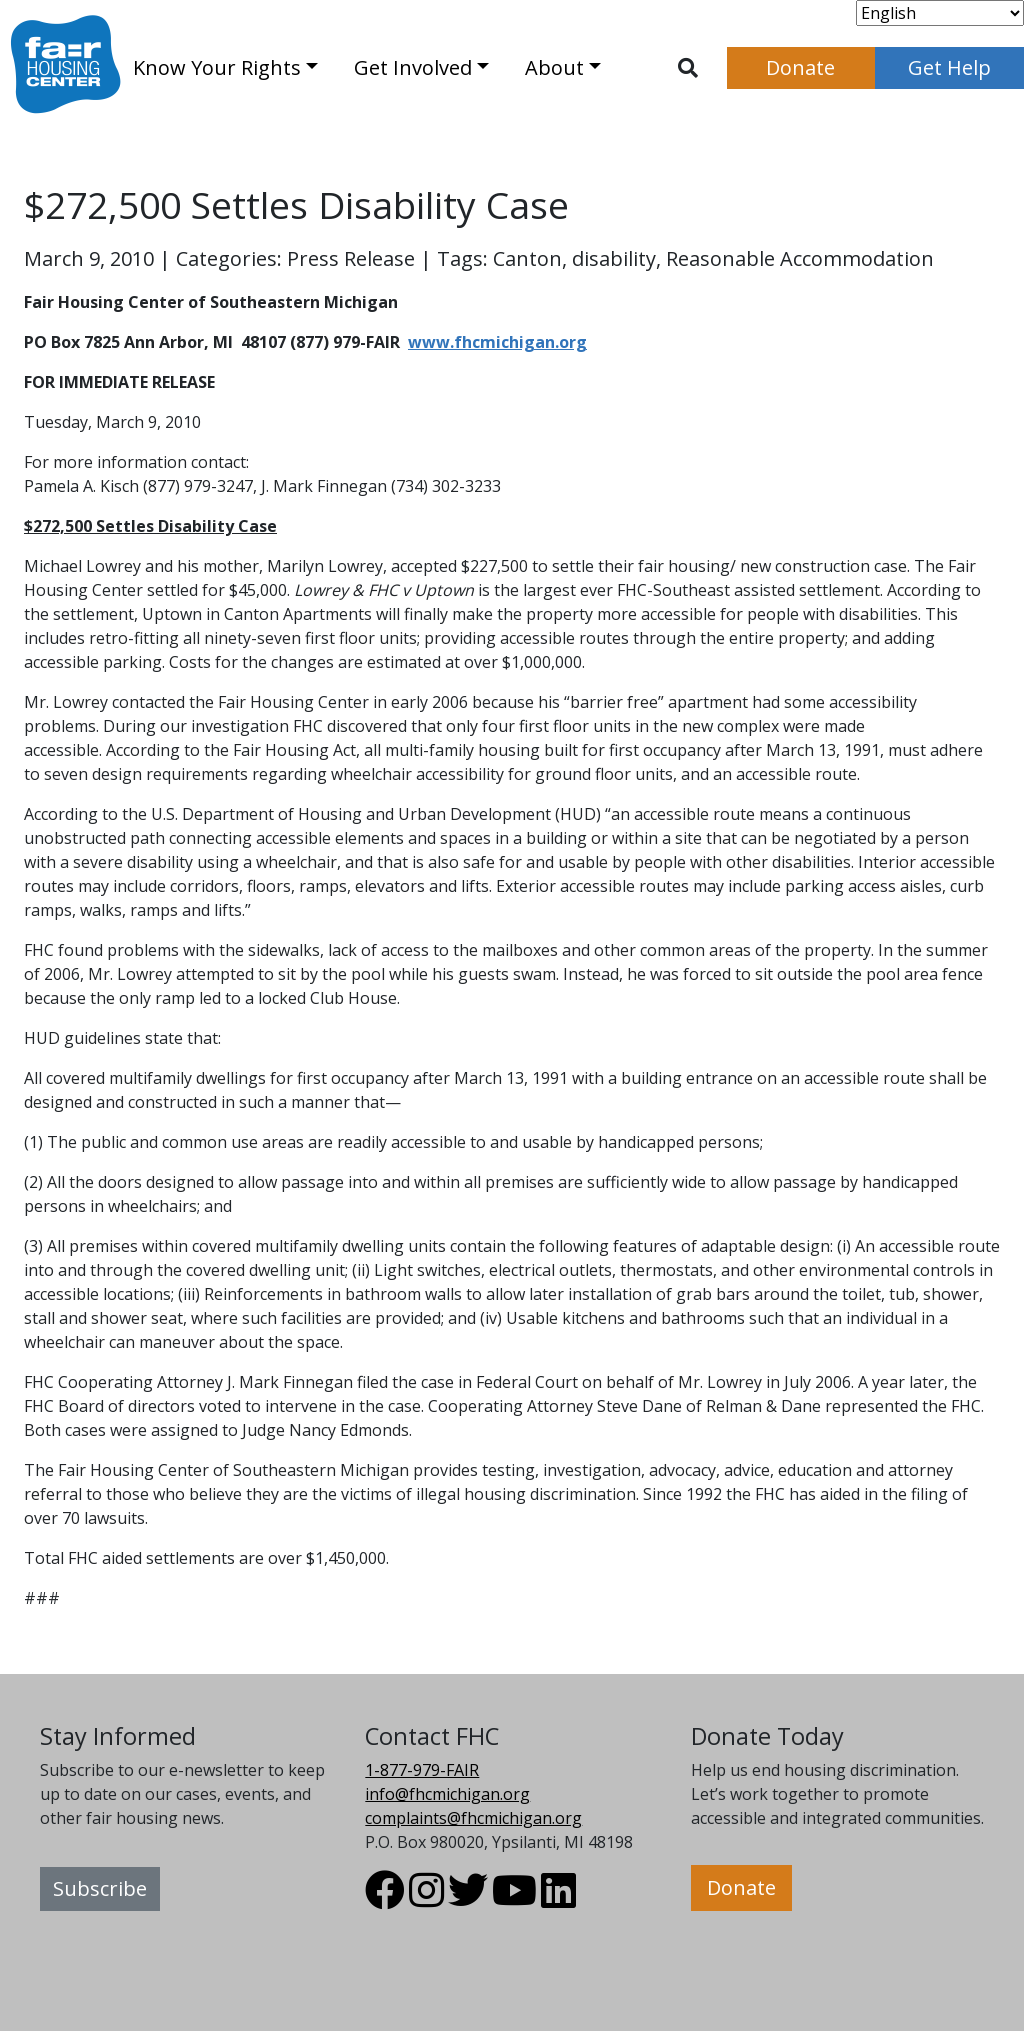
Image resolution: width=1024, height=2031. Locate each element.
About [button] (554, 67)
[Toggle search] (688, 68)
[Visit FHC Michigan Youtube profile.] (514, 1899)
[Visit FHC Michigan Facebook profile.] (385, 1899)
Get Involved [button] (413, 67)
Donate (800, 67)
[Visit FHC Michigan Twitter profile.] (468, 1899)
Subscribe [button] (100, 1888)
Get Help (949, 67)
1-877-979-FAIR (422, 1770)
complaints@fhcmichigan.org (473, 1818)
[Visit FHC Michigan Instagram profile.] (426, 1899)
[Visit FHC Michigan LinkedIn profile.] (558, 1899)
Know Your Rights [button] (217, 67)
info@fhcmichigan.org (447, 1794)
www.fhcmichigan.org (497, 342)
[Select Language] (940, 13)
